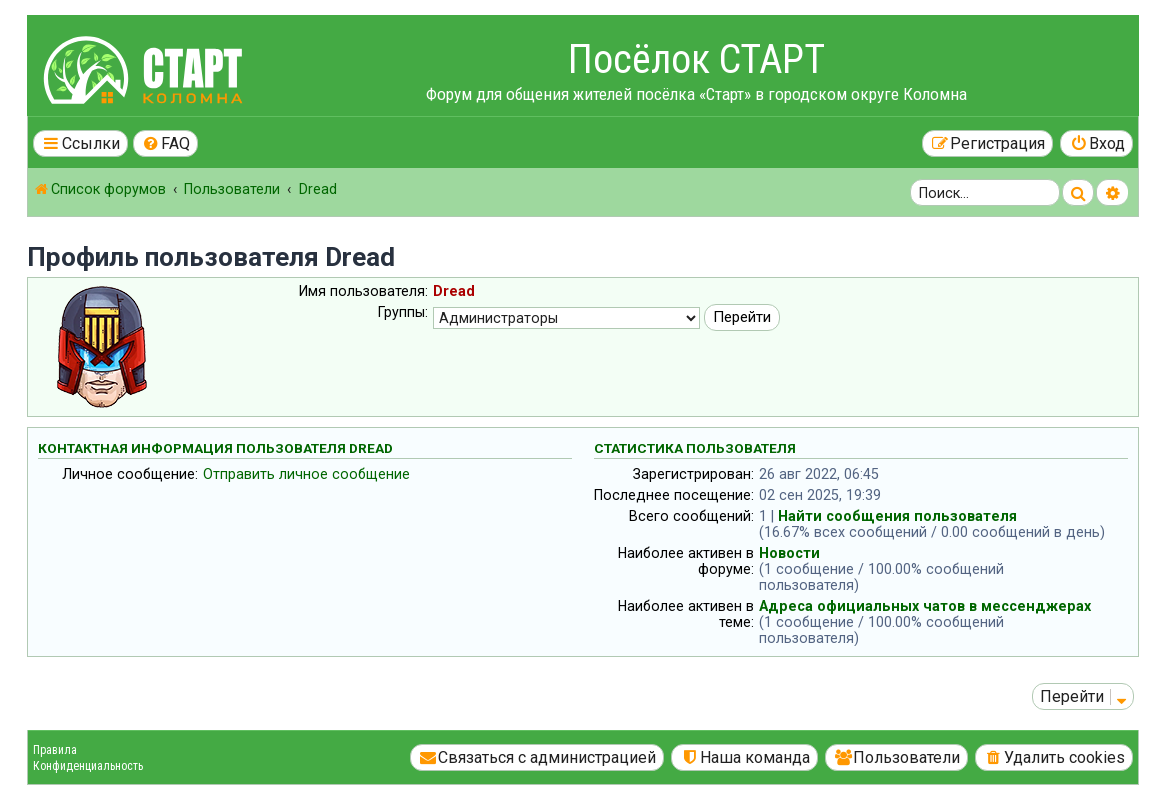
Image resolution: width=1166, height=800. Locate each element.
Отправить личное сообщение (306, 474)
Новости (789, 553)
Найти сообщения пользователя (897, 516)
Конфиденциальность (88, 766)
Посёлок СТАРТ (696, 59)
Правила (55, 750)
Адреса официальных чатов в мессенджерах (925, 606)
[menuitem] (166, 143)
